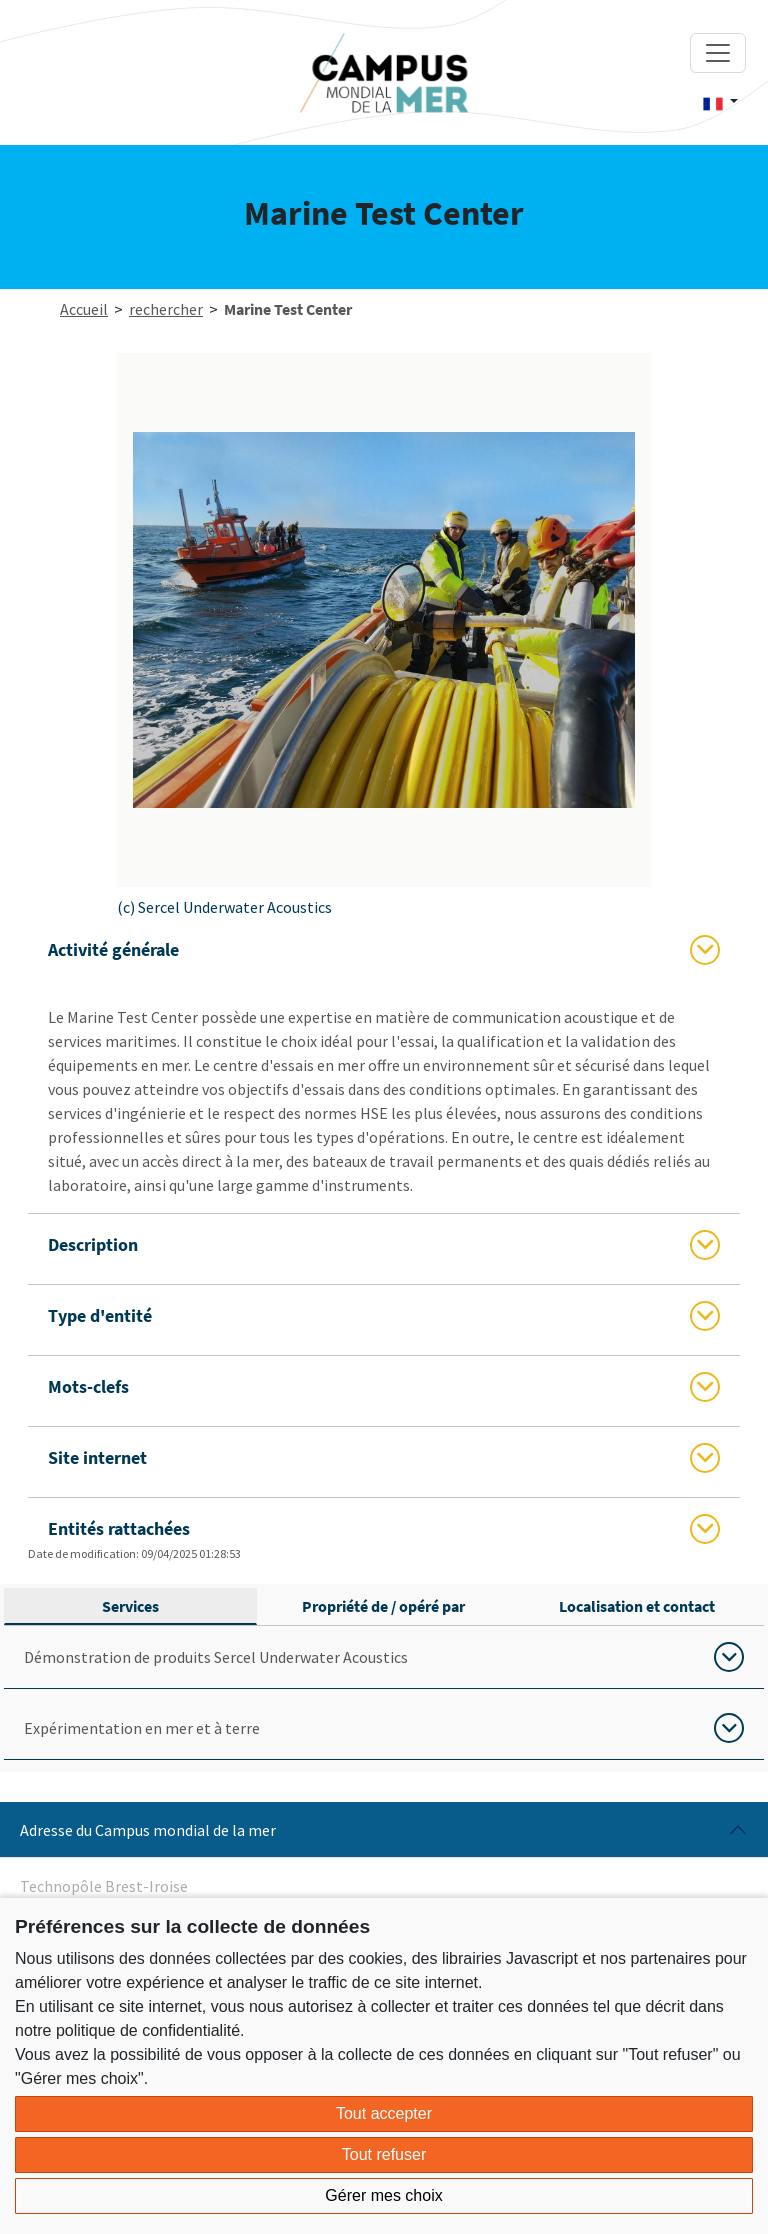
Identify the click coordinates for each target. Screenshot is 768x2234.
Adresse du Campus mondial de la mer (148, 1830)
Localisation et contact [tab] (637, 1606)
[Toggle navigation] (718, 53)
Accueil (84, 309)
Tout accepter (384, 2113)
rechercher (166, 309)
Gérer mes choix (383, 2195)
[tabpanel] (384, 1693)
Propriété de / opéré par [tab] (383, 1606)
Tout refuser (384, 2154)
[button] (720, 102)
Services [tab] (130, 1606)
